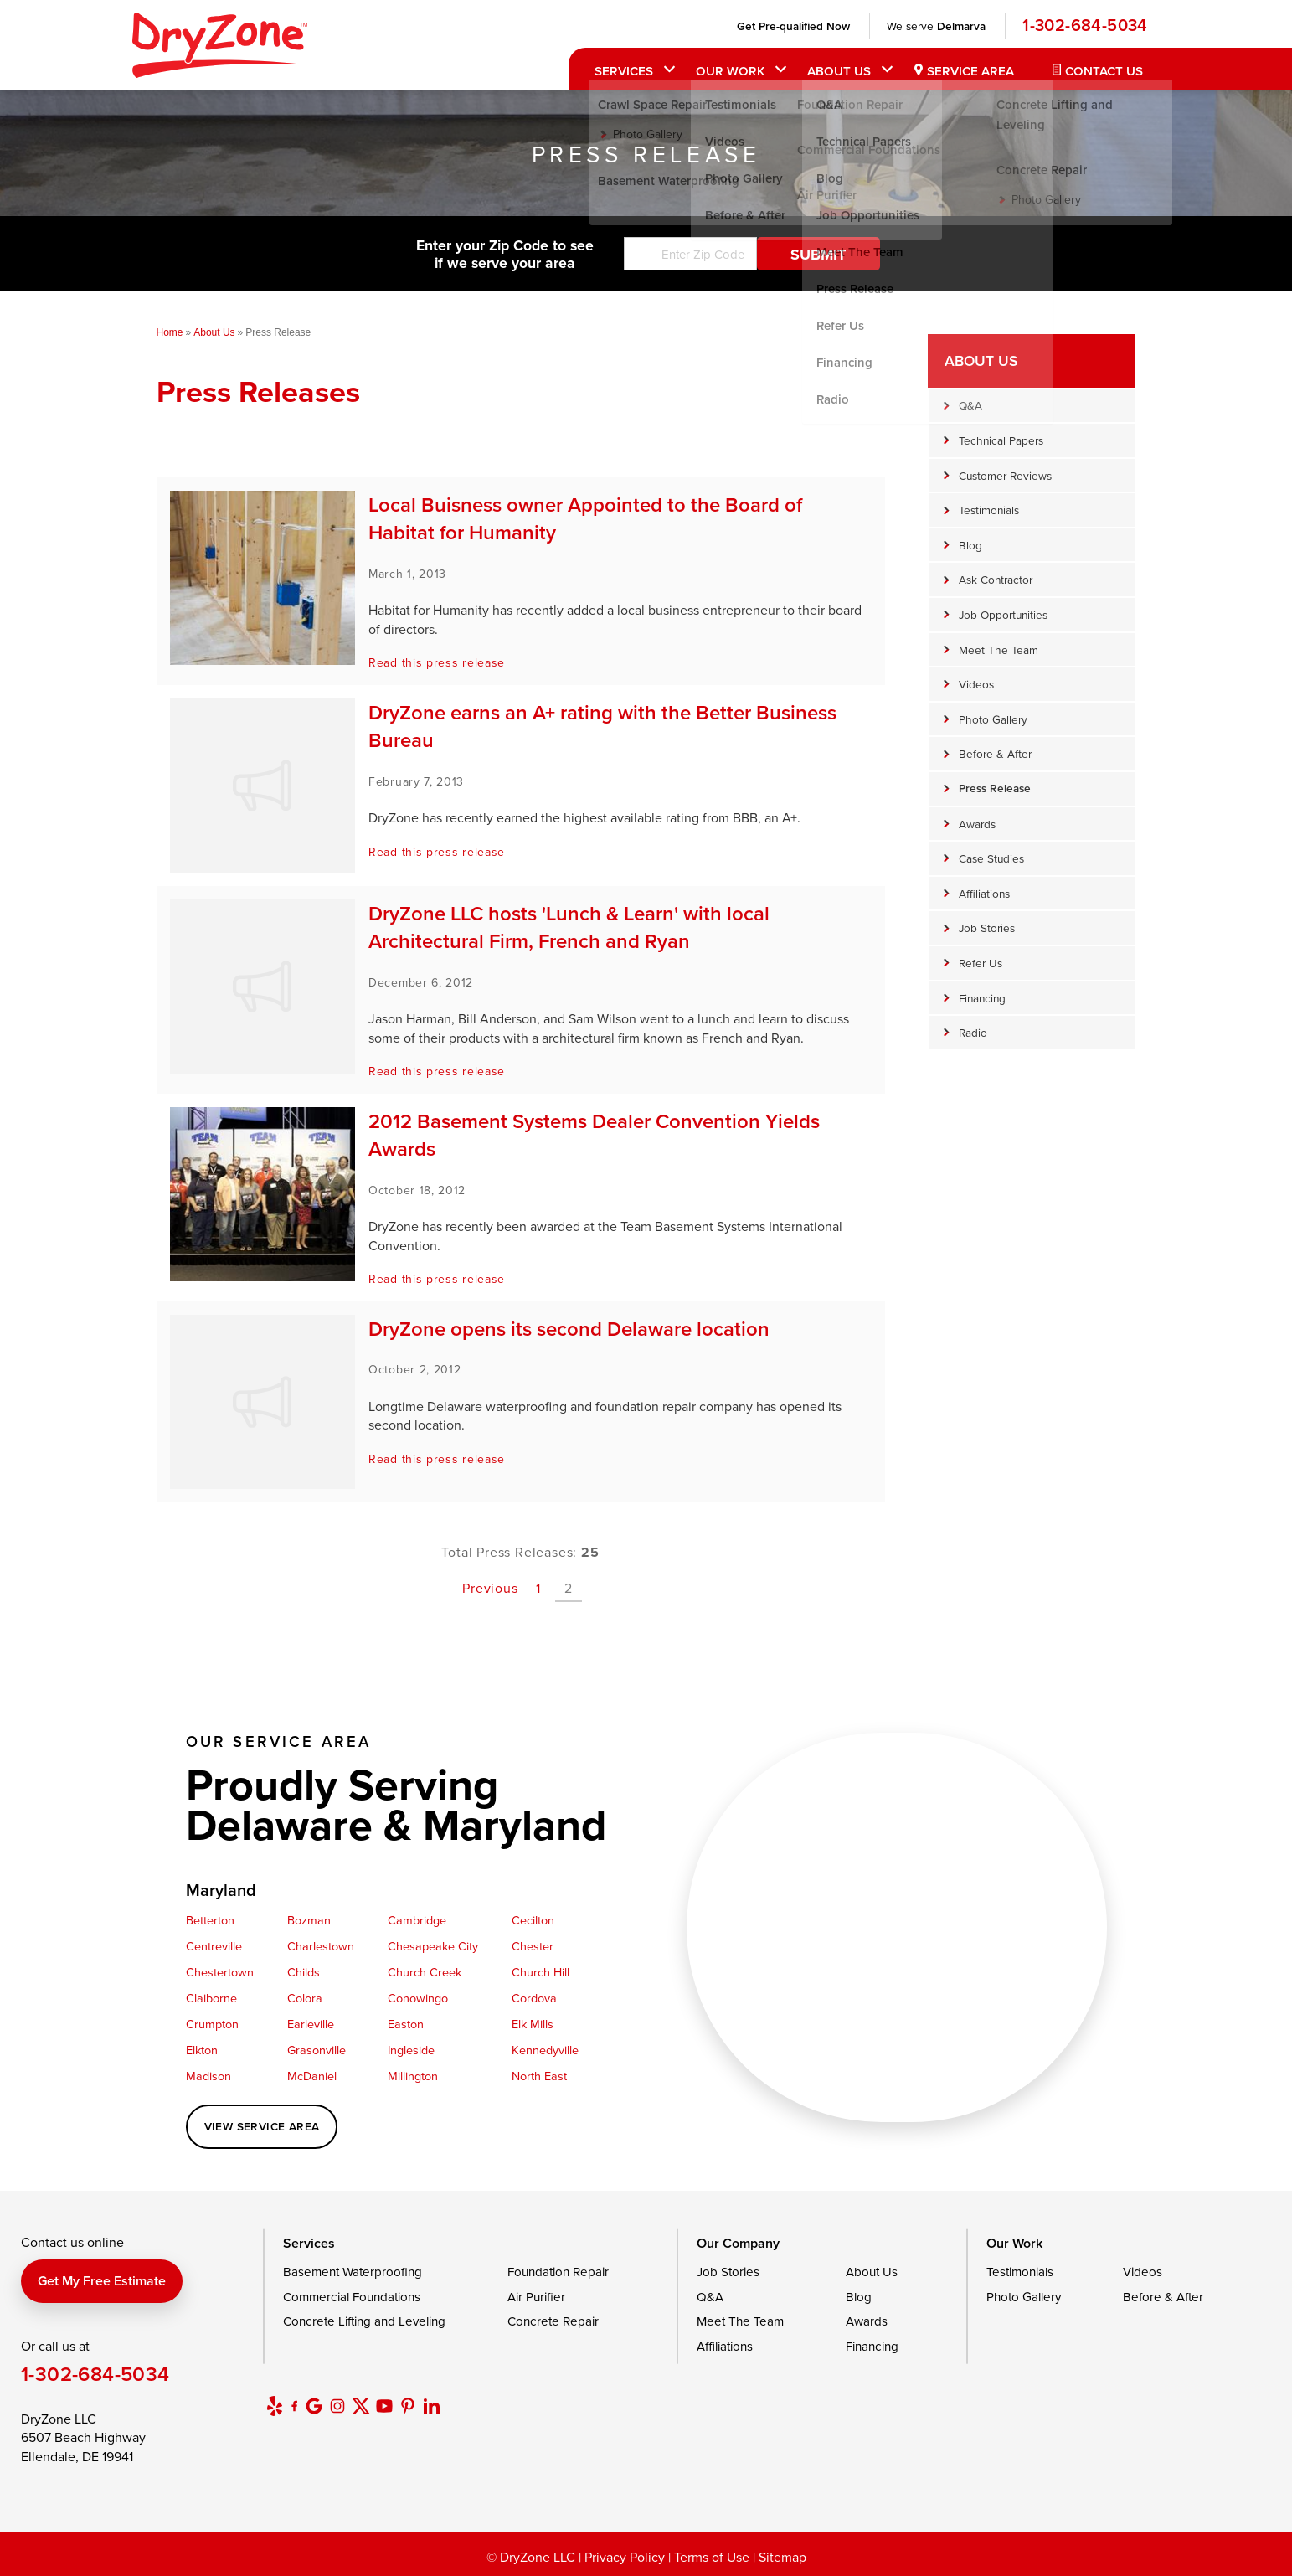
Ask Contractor (995, 579)
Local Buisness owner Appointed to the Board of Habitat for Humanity (585, 519)
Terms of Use (711, 2557)
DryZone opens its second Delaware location (569, 1328)
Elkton (202, 2049)
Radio (973, 1032)
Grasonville (316, 2049)
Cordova (534, 1998)
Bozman (309, 1920)
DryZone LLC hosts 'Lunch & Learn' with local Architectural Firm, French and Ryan (569, 927)
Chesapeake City (433, 1946)
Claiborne (211, 1998)
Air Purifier (536, 2297)
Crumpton (212, 2023)
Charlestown (320, 1946)
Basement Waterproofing (352, 2271)
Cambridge (417, 1920)
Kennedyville (545, 2049)
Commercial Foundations (351, 2297)
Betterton (210, 1920)
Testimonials (989, 510)
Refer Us (980, 963)
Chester (532, 1946)
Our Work (726, 71)
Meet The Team (998, 649)
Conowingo (418, 1998)
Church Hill (540, 1972)
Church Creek (424, 1972)
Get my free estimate (102, 2280)
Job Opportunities (1003, 614)
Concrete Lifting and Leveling (364, 2321)
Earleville (310, 2023)
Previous (489, 1588)
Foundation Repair (558, 2271)
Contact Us (1099, 71)
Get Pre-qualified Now (788, 26)
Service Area (965, 71)
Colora (304, 1998)
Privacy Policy (624, 2557)
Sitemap (782, 2557)
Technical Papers (1001, 440)
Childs (303, 1972)
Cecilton (533, 1920)
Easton (406, 2023)
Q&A (970, 405)
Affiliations (984, 893)
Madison (208, 2075)
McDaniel (312, 2075)
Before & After (995, 753)
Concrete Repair (553, 2321)
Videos (976, 684)
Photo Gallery (993, 719)
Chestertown (220, 1972)
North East (539, 2075)
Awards (977, 824)
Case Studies (991, 858)
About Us (834, 71)
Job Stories (987, 927)
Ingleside (411, 2049)
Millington (413, 2075)
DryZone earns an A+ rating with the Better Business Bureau (602, 726)
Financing (982, 998)
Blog (970, 545)
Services (619, 71)
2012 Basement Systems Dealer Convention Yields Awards (594, 1135)
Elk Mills (532, 2023)
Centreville (214, 1946)
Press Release (995, 788)
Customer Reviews (1005, 475)
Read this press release (436, 662)
